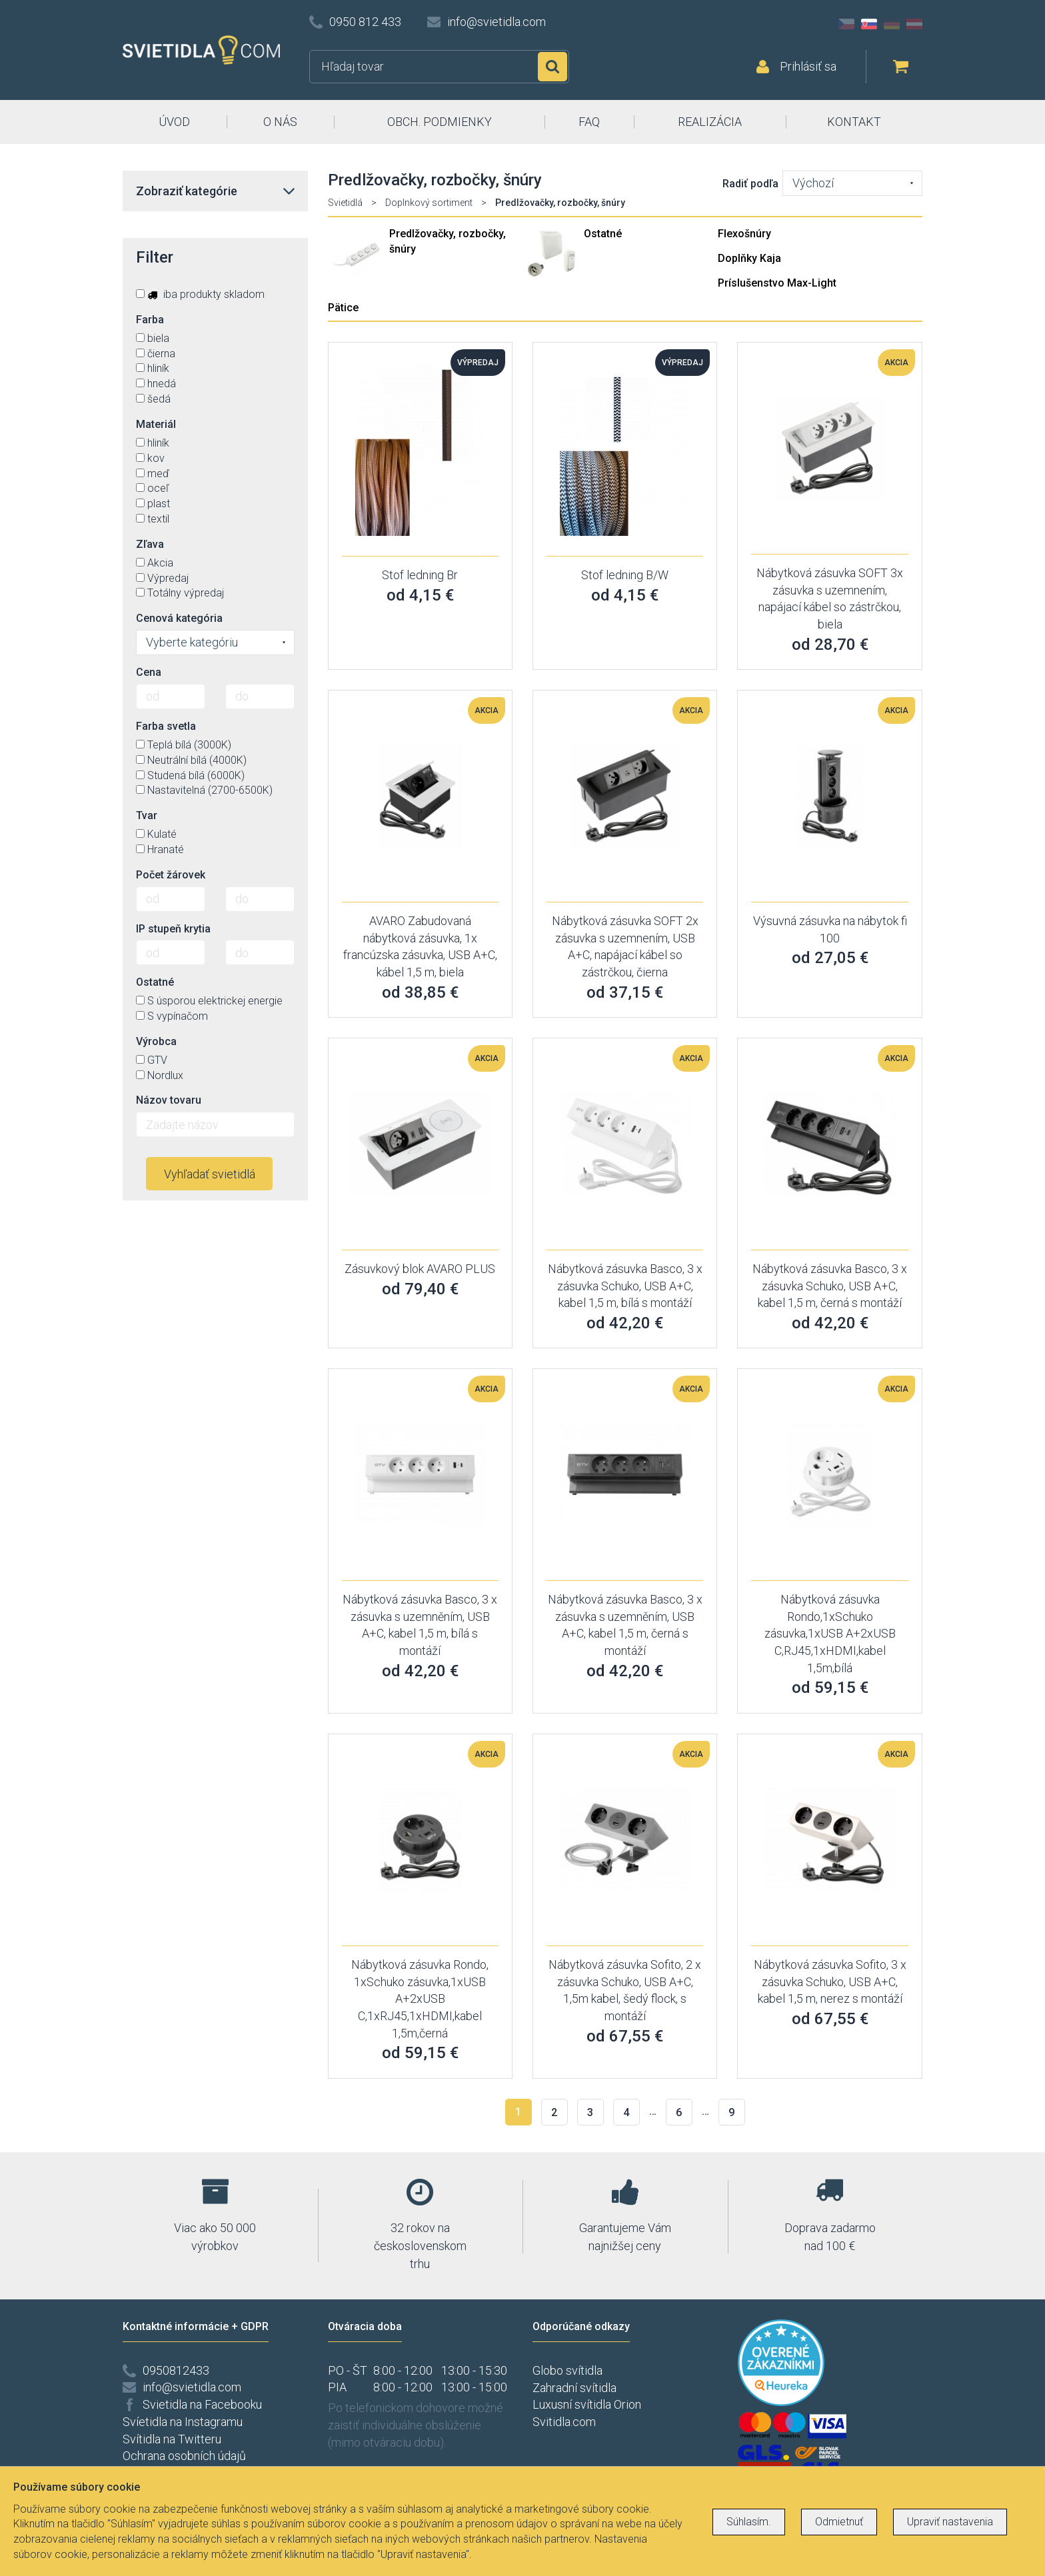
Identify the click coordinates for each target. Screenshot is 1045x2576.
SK (869, 24)
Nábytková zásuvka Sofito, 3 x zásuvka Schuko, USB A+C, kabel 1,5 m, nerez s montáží (830, 1981)
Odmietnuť (839, 2521)
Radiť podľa (750, 183)
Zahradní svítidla (574, 2388)
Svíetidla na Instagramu (183, 2422)
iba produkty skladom (200, 294)
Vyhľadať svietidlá (209, 1174)
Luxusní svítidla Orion (586, 2404)
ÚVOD (174, 122)
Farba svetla (166, 726)
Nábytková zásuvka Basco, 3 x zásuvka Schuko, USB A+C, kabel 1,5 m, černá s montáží (829, 1286)
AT (914, 24)
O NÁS (280, 122)
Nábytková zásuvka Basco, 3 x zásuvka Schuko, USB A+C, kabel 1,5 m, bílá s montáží (625, 1286)
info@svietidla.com (496, 22)
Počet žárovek (170, 874)
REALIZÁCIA (710, 122)
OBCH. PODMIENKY (439, 122)
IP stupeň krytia (173, 928)
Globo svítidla (567, 2370)
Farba (150, 319)
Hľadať (552, 66)
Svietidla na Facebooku (202, 2404)
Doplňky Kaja (749, 258)
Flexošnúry (744, 233)
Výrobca (156, 1041)
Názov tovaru (168, 1100)
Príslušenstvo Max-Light (777, 283)
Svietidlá (345, 202)
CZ (846, 24)
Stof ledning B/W (624, 575)
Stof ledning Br (420, 575)
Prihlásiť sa (808, 66)
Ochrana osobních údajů (184, 2456)
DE (892, 24)
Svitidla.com (564, 2422)
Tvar (146, 815)
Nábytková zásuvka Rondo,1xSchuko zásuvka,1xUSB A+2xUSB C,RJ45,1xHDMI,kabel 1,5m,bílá (830, 1633)
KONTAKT (854, 122)
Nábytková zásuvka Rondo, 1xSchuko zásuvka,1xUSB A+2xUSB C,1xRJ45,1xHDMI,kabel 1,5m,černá (420, 1998)
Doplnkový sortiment (429, 202)
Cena (148, 672)
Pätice (343, 307)
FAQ (589, 122)
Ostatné (603, 233)
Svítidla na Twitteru (172, 2439)
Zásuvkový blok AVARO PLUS (420, 1269)
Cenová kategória (179, 618)
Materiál (156, 424)
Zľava (150, 544)
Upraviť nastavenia (950, 2521)
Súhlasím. (748, 2521)
